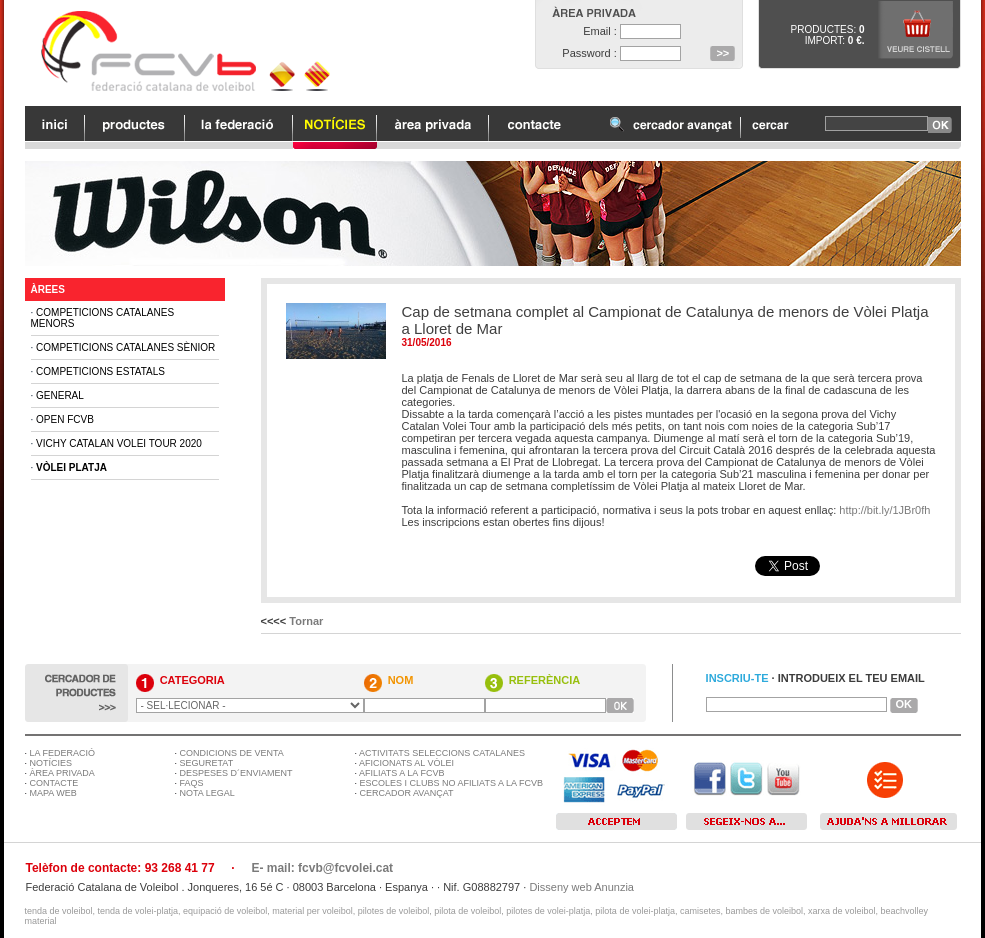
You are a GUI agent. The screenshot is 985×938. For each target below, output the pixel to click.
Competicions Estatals (100, 371)
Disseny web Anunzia (581, 887)
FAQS (192, 783)
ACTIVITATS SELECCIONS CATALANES (442, 753)
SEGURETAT (207, 763)
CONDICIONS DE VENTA (232, 753)
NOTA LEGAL (207, 793)
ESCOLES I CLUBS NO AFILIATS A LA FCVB (451, 783)
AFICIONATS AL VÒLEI (406, 763)
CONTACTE (54, 783)
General (60, 395)
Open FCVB (65, 419)
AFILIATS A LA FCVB (401, 773)
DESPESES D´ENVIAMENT (236, 773)
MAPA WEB (53, 793)
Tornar (306, 621)
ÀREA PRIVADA (62, 773)
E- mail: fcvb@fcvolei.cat (322, 868)
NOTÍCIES (51, 763)
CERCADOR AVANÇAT (407, 793)
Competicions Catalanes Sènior (125, 347)
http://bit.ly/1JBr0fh (884, 510)
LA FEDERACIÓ (63, 753)
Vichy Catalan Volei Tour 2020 (119, 443)
